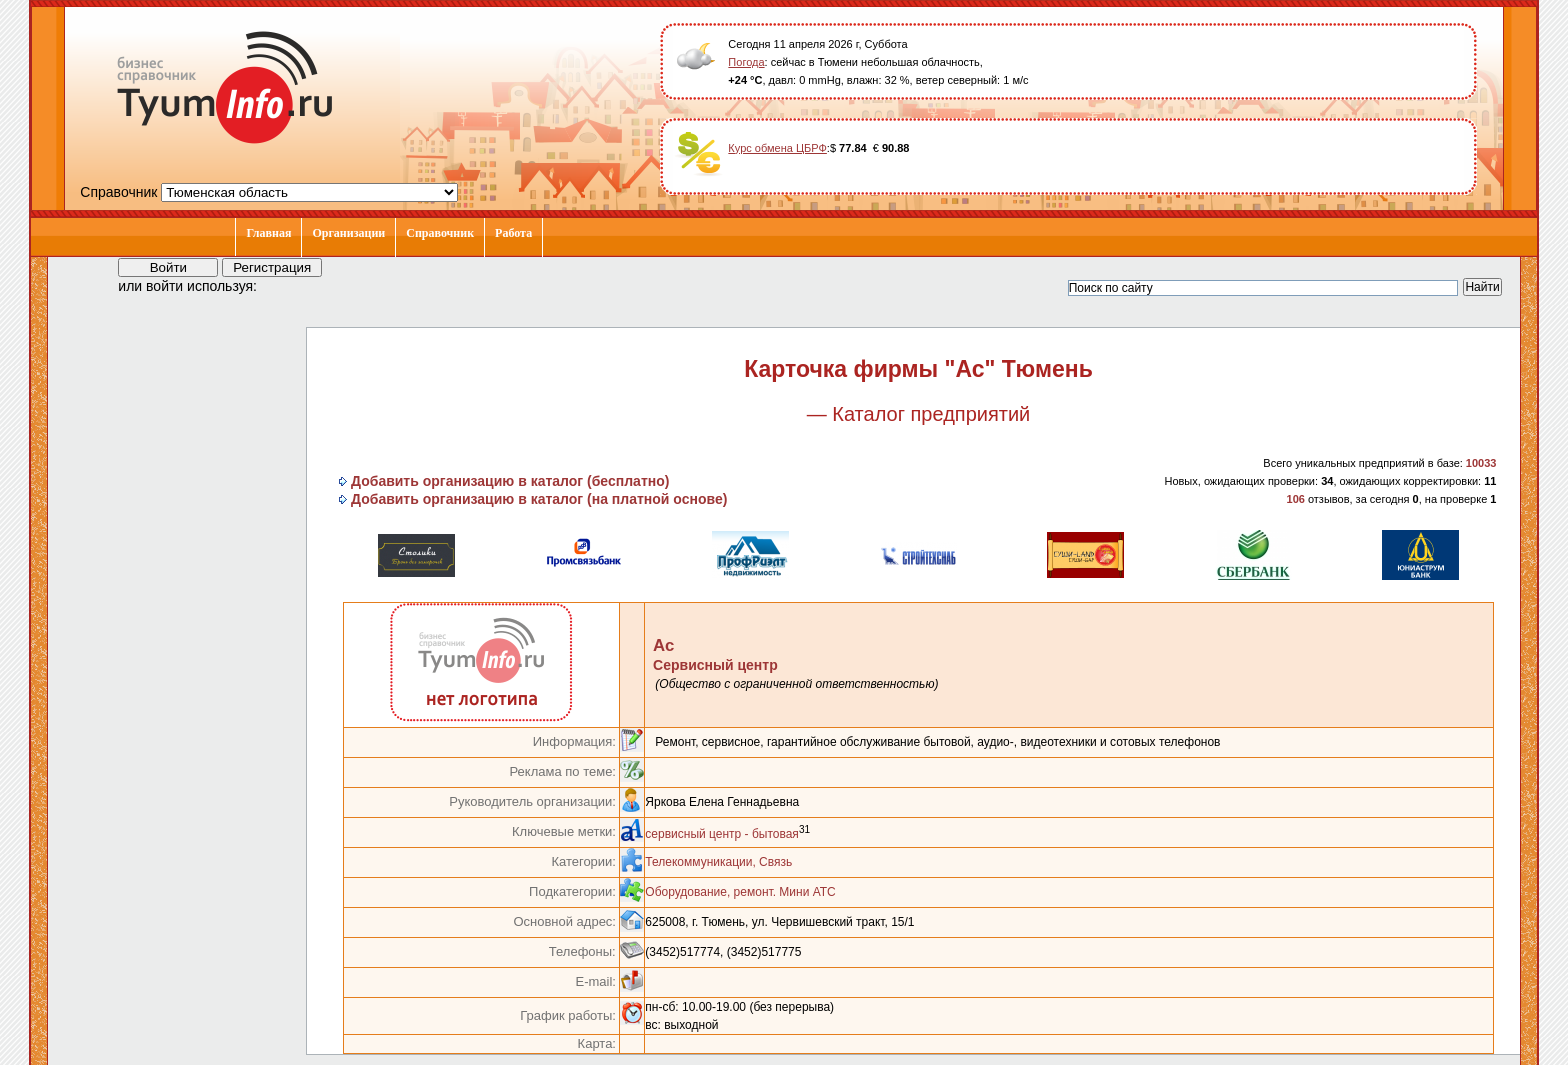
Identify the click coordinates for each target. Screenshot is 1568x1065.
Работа (513, 233)
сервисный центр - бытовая (722, 834)
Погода (746, 62)
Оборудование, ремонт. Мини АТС (740, 892)
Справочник (440, 233)
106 (1296, 499)
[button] (290, 285)
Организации (348, 233)
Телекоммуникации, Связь (718, 862)
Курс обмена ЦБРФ (777, 148)
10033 (1481, 463)
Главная (268, 233)
